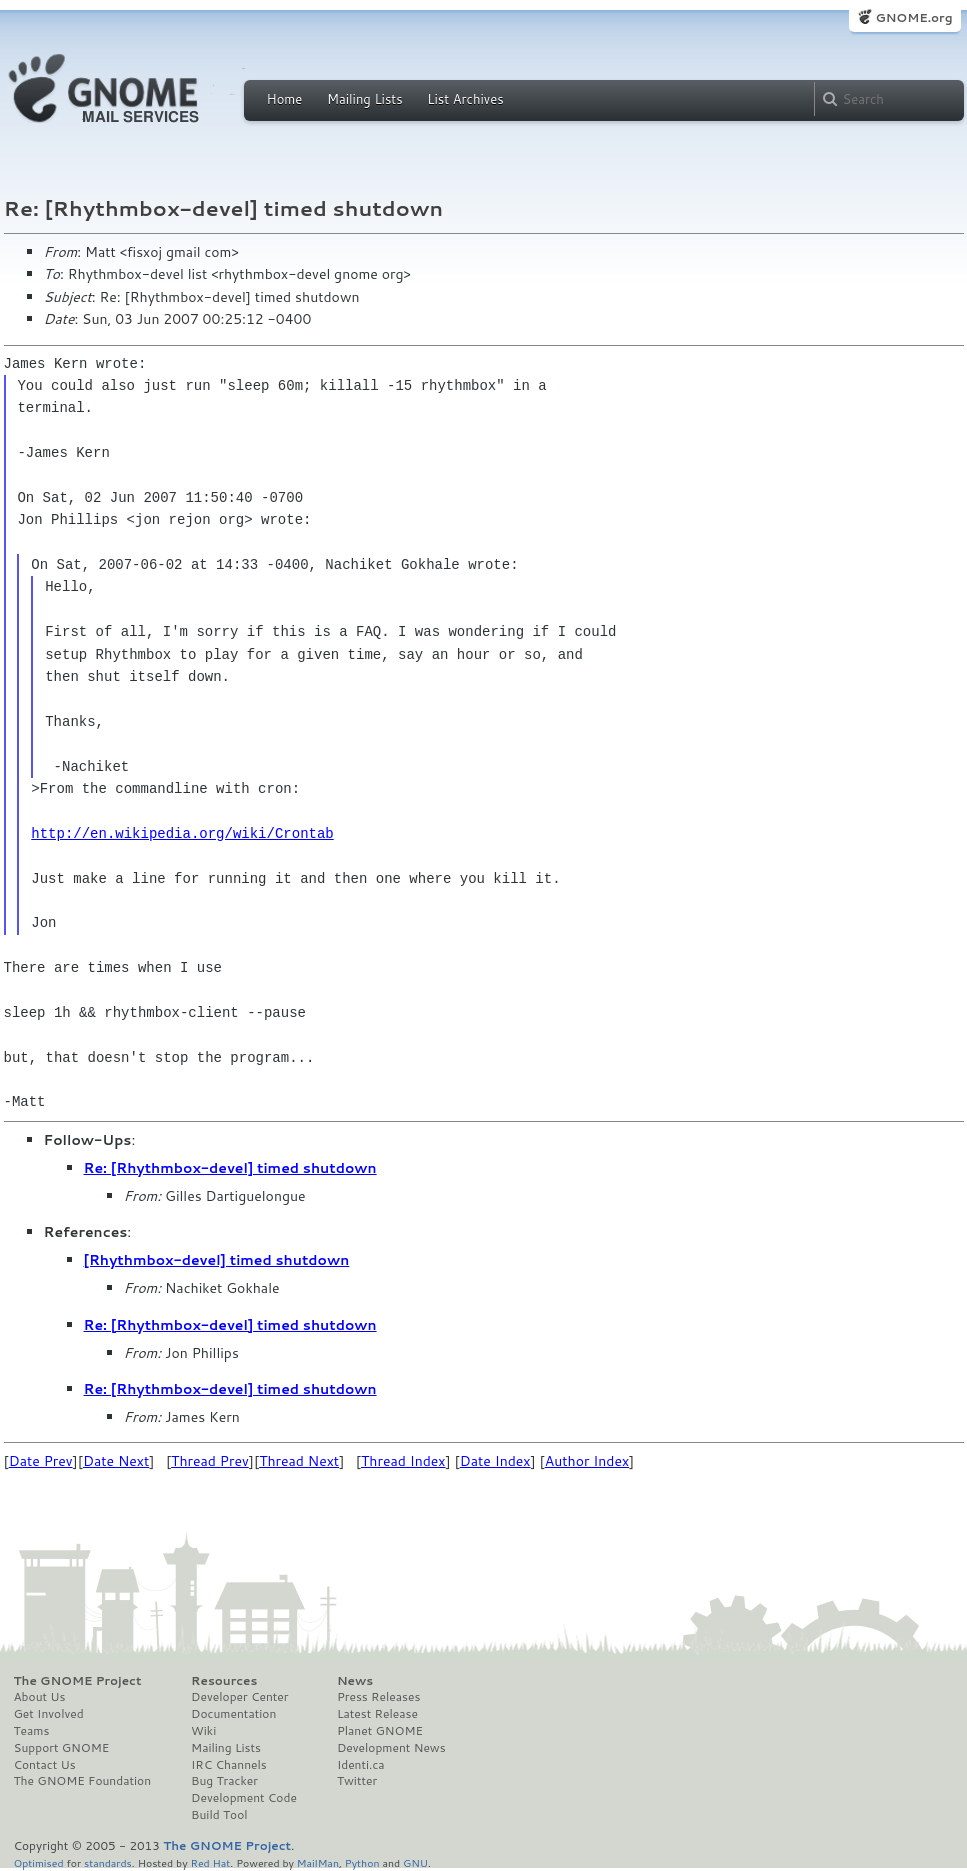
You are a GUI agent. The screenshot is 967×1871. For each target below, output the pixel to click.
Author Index (587, 1461)
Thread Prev (210, 1461)
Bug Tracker (224, 1781)
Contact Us (45, 1765)
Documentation (233, 1714)
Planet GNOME (380, 1731)
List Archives (465, 99)
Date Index (495, 1461)
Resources (224, 1681)
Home (285, 99)
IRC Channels (229, 1765)
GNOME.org (913, 17)
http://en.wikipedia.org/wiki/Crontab (182, 833)
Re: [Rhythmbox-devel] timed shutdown (230, 1168)
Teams (32, 1731)
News (355, 1681)
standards (108, 1862)
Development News (391, 1748)
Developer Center (239, 1697)
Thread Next (299, 1461)
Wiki (203, 1731)
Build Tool (219, 1815)
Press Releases (378, 1697)
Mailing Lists (365, 99)
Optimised (39, 1862)
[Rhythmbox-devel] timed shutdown (217, 1260)
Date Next (116, 1461)
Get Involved (49, 1714)
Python (362, 1862)
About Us (40, 1697)
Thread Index (403, 1461)
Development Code (244, 1798)
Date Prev (41, 1461)
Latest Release (377, 1714)
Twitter (357, 1781)
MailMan (318, 1862)
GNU (415, 1862)
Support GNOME (62, 1748)
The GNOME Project (78, 1681)
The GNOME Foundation (83, 1781)
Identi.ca (361, 1765)
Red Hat (210, 1862)
